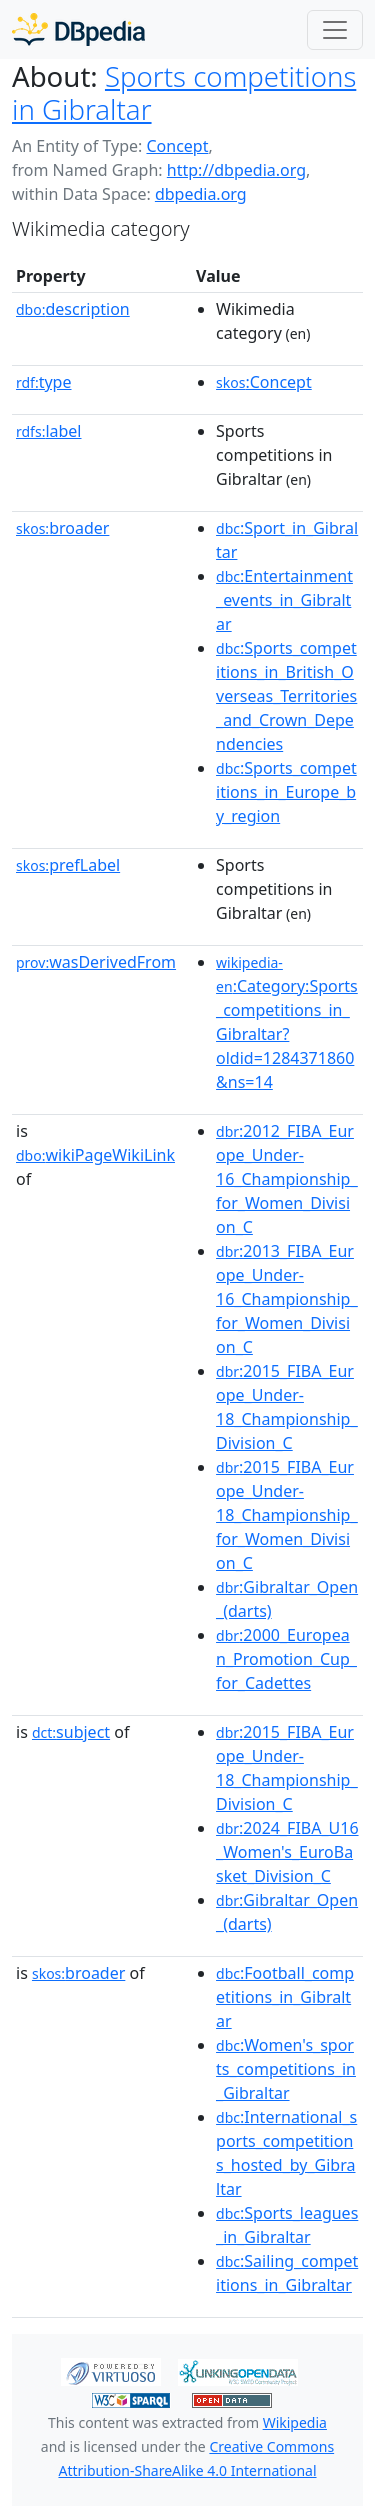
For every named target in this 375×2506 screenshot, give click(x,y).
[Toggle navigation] (335, 30)
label (49, 431)
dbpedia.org (201, 194)
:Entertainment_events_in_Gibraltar (284, 600)
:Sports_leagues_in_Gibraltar (287, 2225)
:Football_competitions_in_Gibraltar (285, 1997)
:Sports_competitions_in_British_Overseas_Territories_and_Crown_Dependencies (286, 696)
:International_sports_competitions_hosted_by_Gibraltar (286, 2153)
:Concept (264, 382)
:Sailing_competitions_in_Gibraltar (287, 2273)
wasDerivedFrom (96, 962)
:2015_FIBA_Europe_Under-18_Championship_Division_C (287, 1407)
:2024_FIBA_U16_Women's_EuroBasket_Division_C (287, 1852)
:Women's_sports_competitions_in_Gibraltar (286, 2069)
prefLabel (68, 865)
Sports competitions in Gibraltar (184, 92)
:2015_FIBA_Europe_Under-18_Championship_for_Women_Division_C (287, 1515)
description (73, 309)
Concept (177, 146)
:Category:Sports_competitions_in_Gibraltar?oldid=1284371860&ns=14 (287, 1023)
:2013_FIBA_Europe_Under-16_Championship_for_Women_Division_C (287, 1299)
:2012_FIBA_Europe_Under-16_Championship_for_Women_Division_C (287, 1179)
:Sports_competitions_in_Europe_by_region (286, 792)
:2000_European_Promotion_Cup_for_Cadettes (286, 1659)
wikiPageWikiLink (95, 1155)
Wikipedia (295, 2422)
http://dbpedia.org (236, 170)
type (44, 382)
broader (62, 528)
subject (71, 1732)
